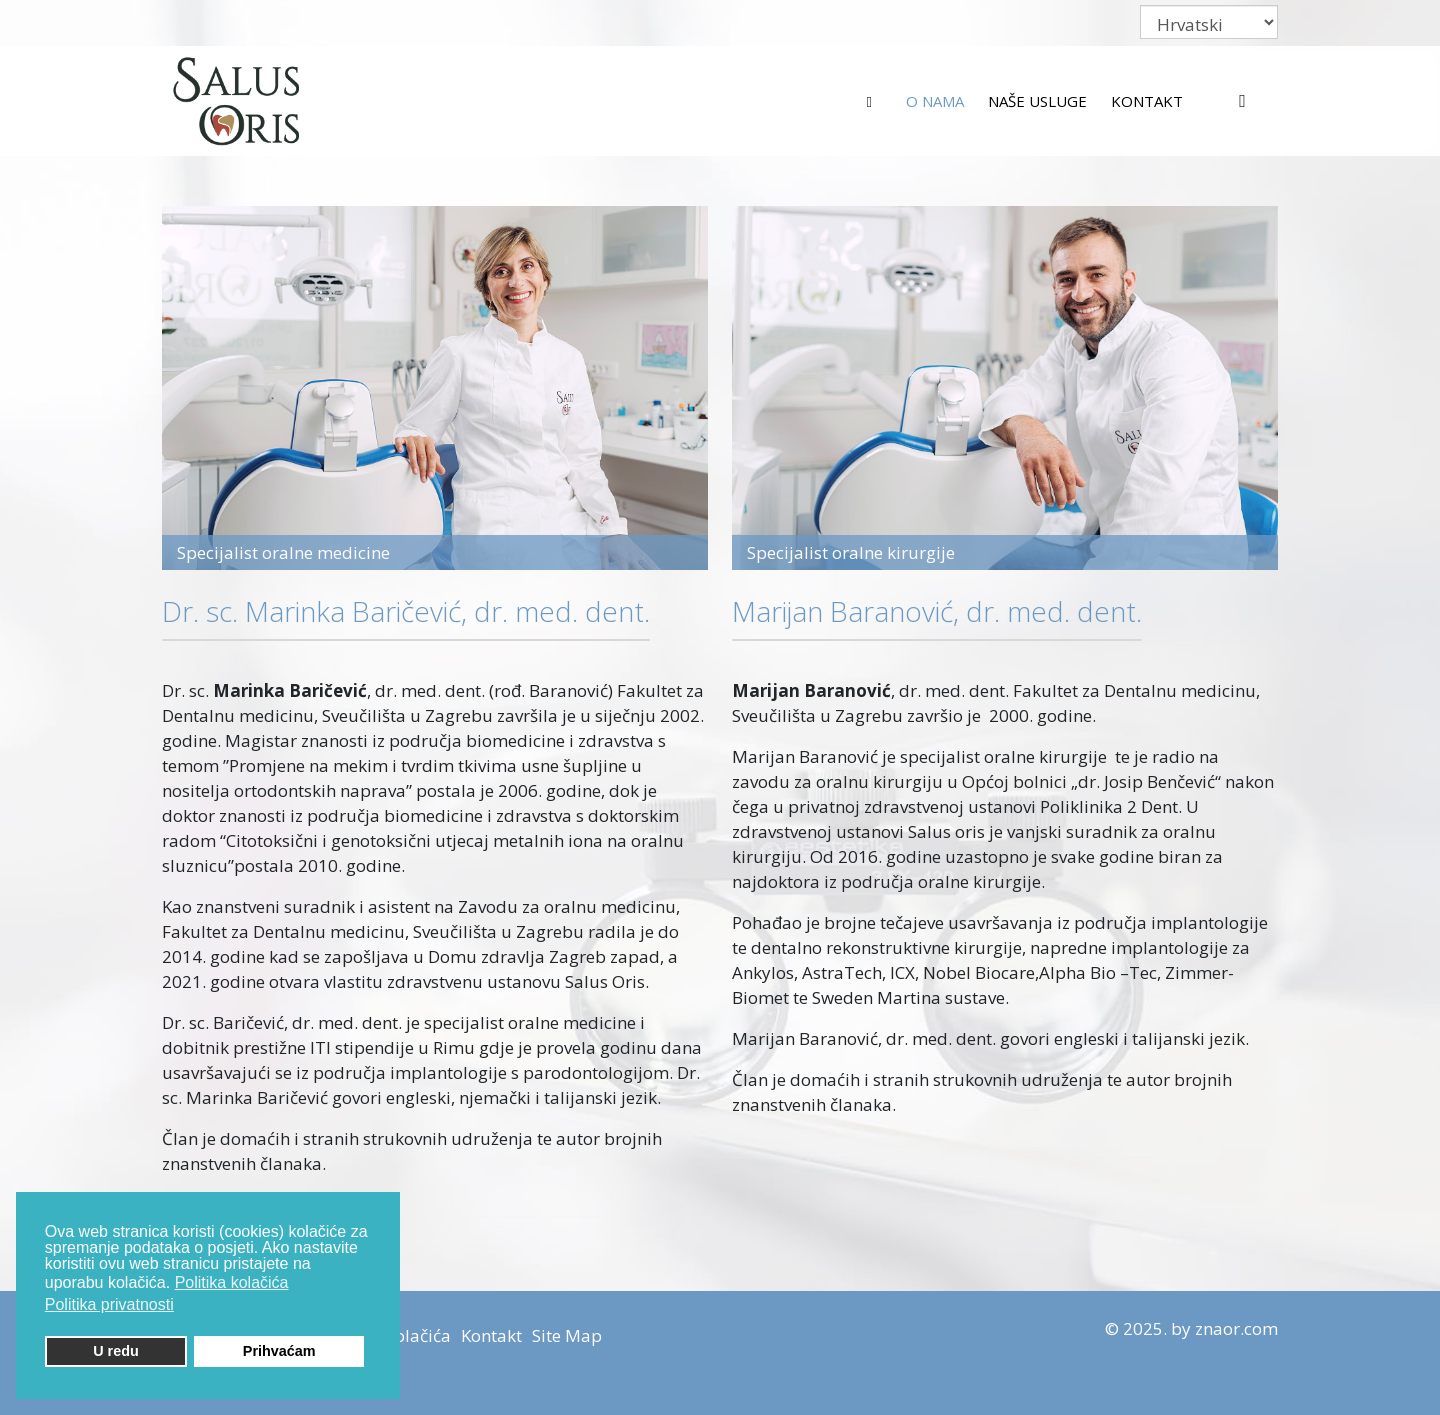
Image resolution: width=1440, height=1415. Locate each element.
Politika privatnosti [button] (109, 1304)
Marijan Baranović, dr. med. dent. (937, 611)
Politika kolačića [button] (232, 1282)
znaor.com (1236, 1328)
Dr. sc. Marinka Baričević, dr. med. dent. (406, 611)
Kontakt (1147, 101)
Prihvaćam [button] (279, 1351)
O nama (935, 101)
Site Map (567, 1335)
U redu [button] (116, 1351)
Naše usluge (1037, 101)
